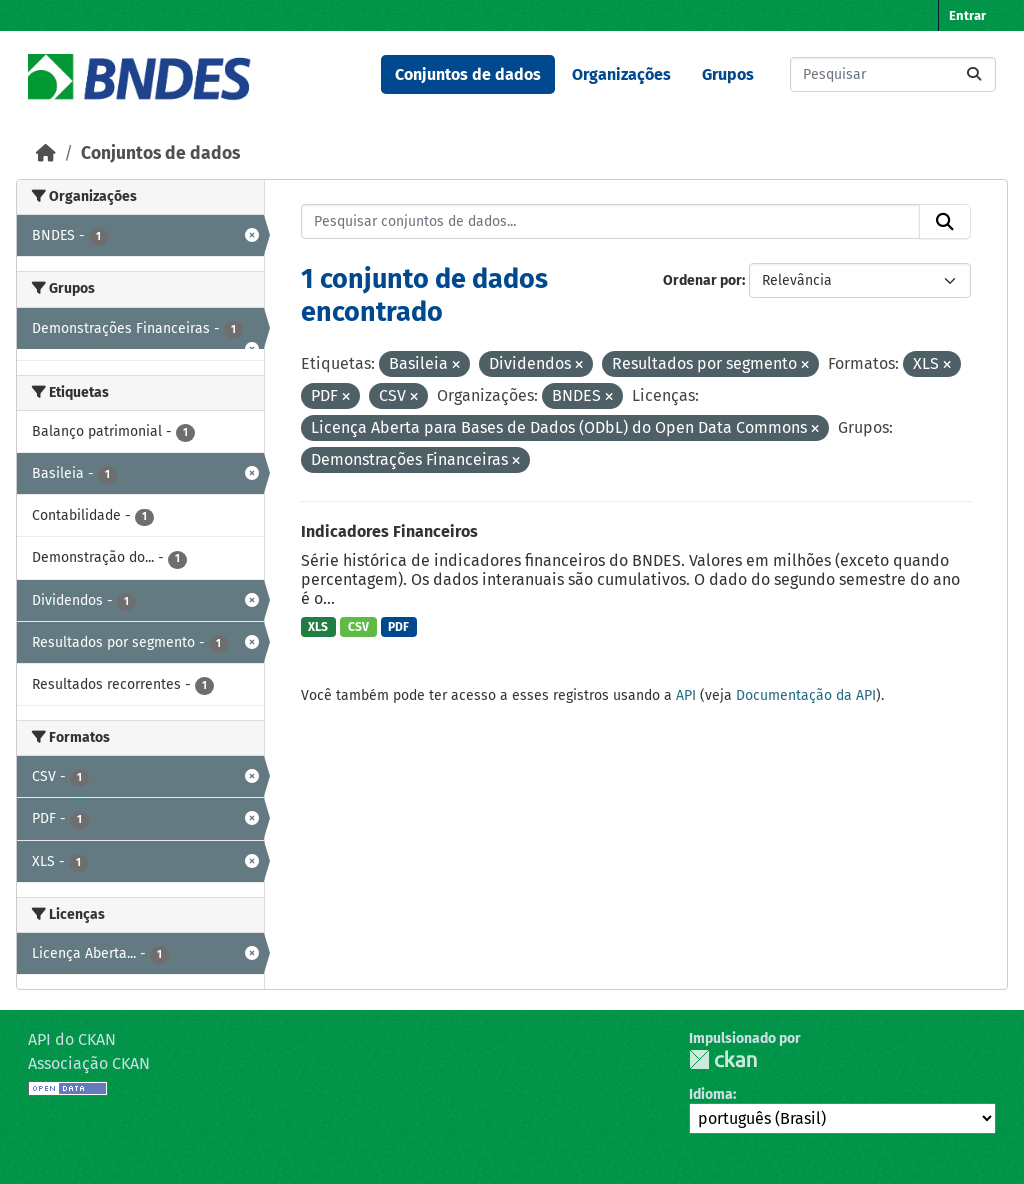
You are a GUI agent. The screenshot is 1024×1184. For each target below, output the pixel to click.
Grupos (728, 74)
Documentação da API (806, 695)
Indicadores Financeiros (389, 531)
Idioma (711, 1094)
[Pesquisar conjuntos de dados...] (893, 74)
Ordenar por (702, 280)
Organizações (621, 74)
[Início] (46, 153)
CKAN (723, 1059)
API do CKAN (72, 1039)
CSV (358, 627)
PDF (398, 627)
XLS (318, 627)
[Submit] (974, 74)
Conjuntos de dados (468, 74)
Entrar (967, 15)
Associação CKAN (89, 1063)
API (686, 695)
